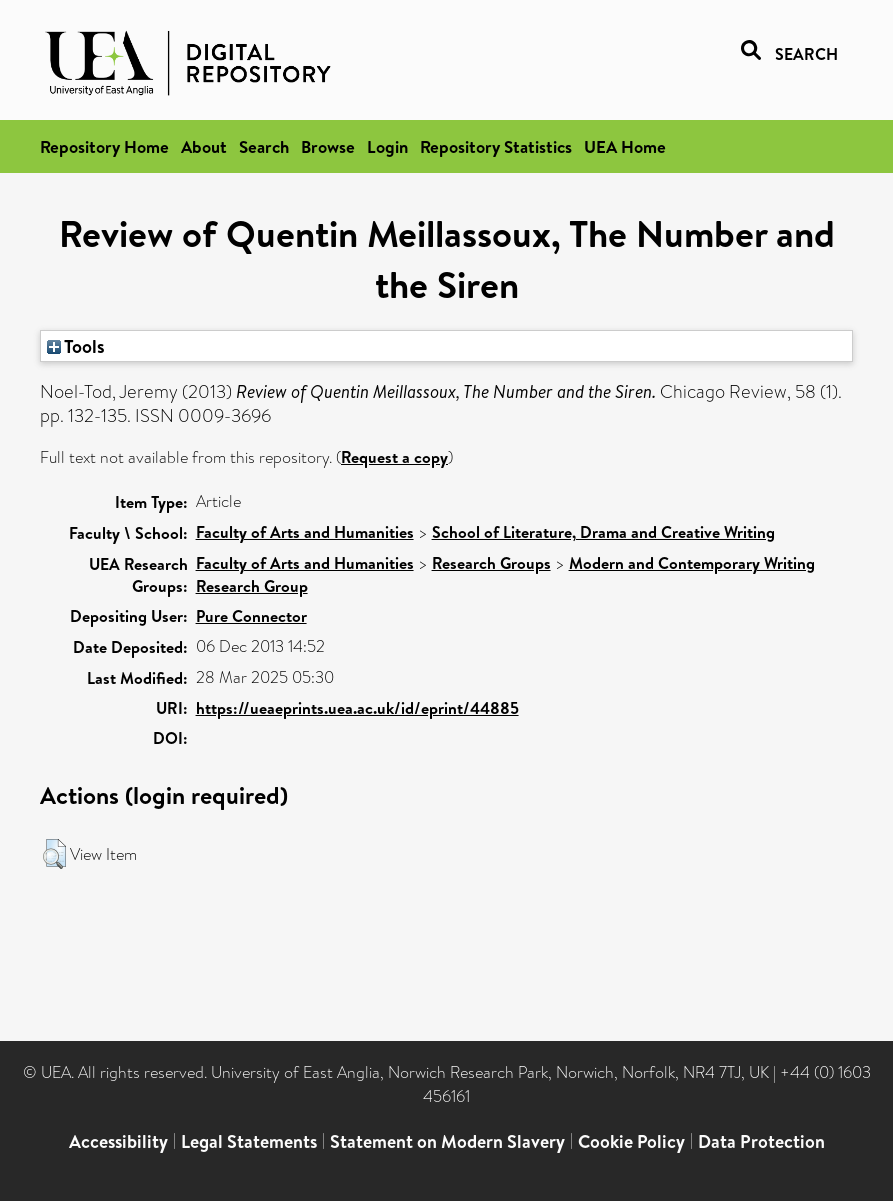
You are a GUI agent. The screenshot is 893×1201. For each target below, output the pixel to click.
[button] (54, 854)
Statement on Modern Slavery (447, 1141)
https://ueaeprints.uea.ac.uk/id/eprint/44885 (357, 708)
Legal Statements (249, 1141)
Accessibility (118, 1141)
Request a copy (394, 457)
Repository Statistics (496, 146)
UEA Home (625, 146)
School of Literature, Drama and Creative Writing (603, 532)
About (204, 146)
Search (264, 146)
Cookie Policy (631, 1141)
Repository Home (104, 146)
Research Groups (491, 563)
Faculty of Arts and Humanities (305, 532)
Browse (328, 146)
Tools (76, 346)
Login (387, 146)
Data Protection (761, 1141)
